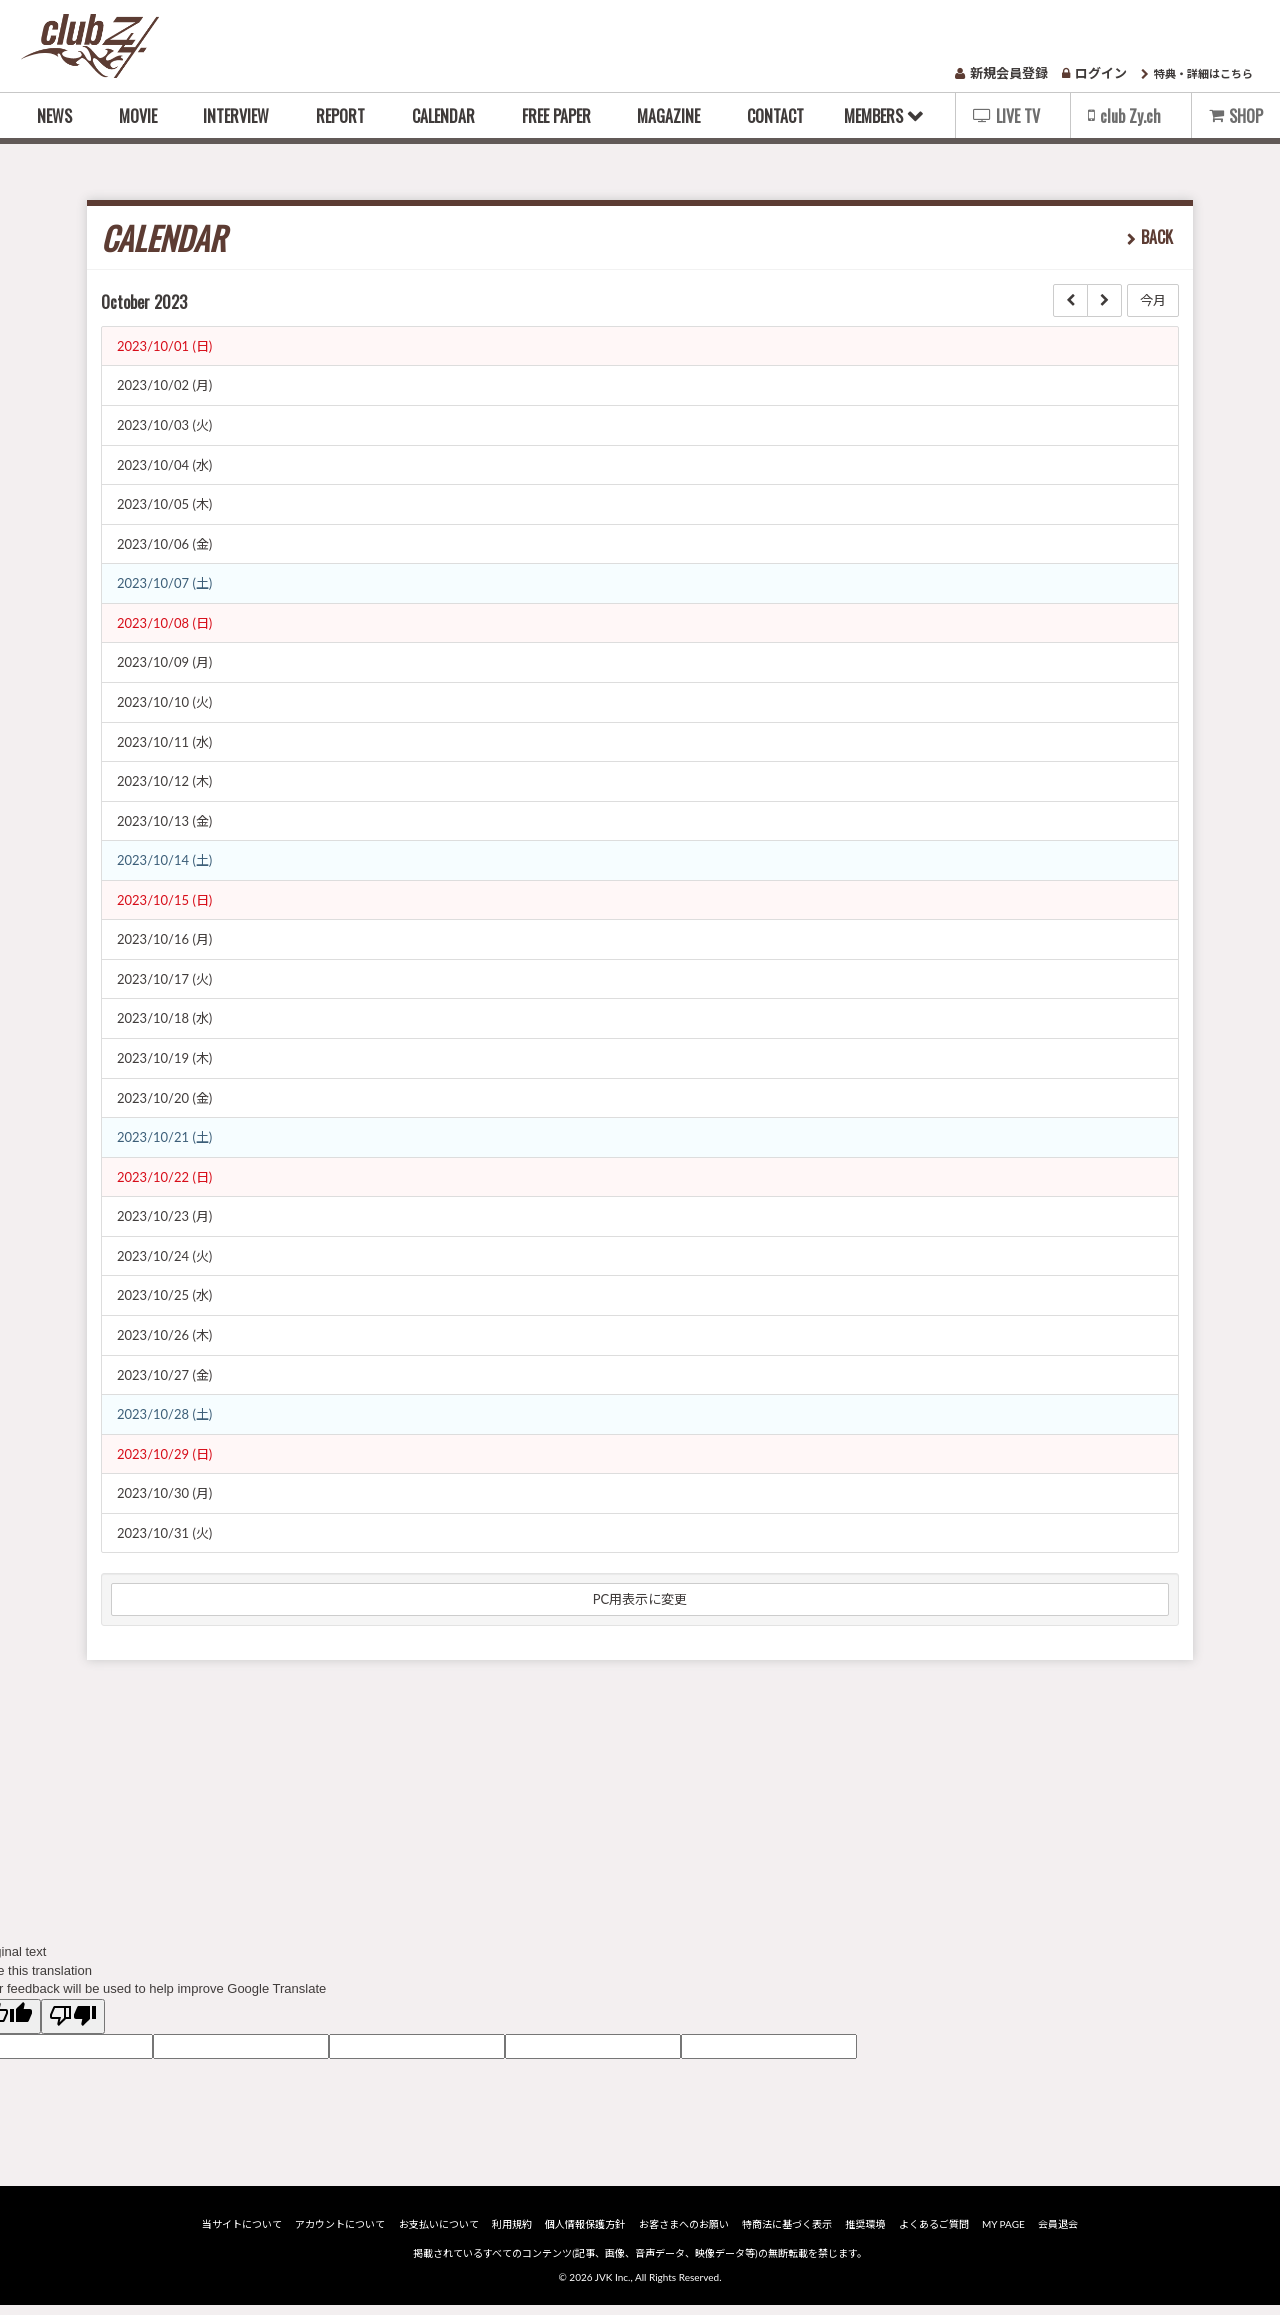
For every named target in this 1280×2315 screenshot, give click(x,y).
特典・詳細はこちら (1197, 73)
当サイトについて (242, 2233)
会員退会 (1058, 2233)
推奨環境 (865, 2233)
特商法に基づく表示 (787, 2233)
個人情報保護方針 (585, 2233)
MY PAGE (1003, 2233)
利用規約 (512, 2233)
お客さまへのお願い (684, 2233)
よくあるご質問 (934, 2233)
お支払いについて (439, 2233)
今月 (1153, 300)
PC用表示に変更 (640, 1599)
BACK (1157, 237)
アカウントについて (340, 2233)
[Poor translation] (73, 2017)
